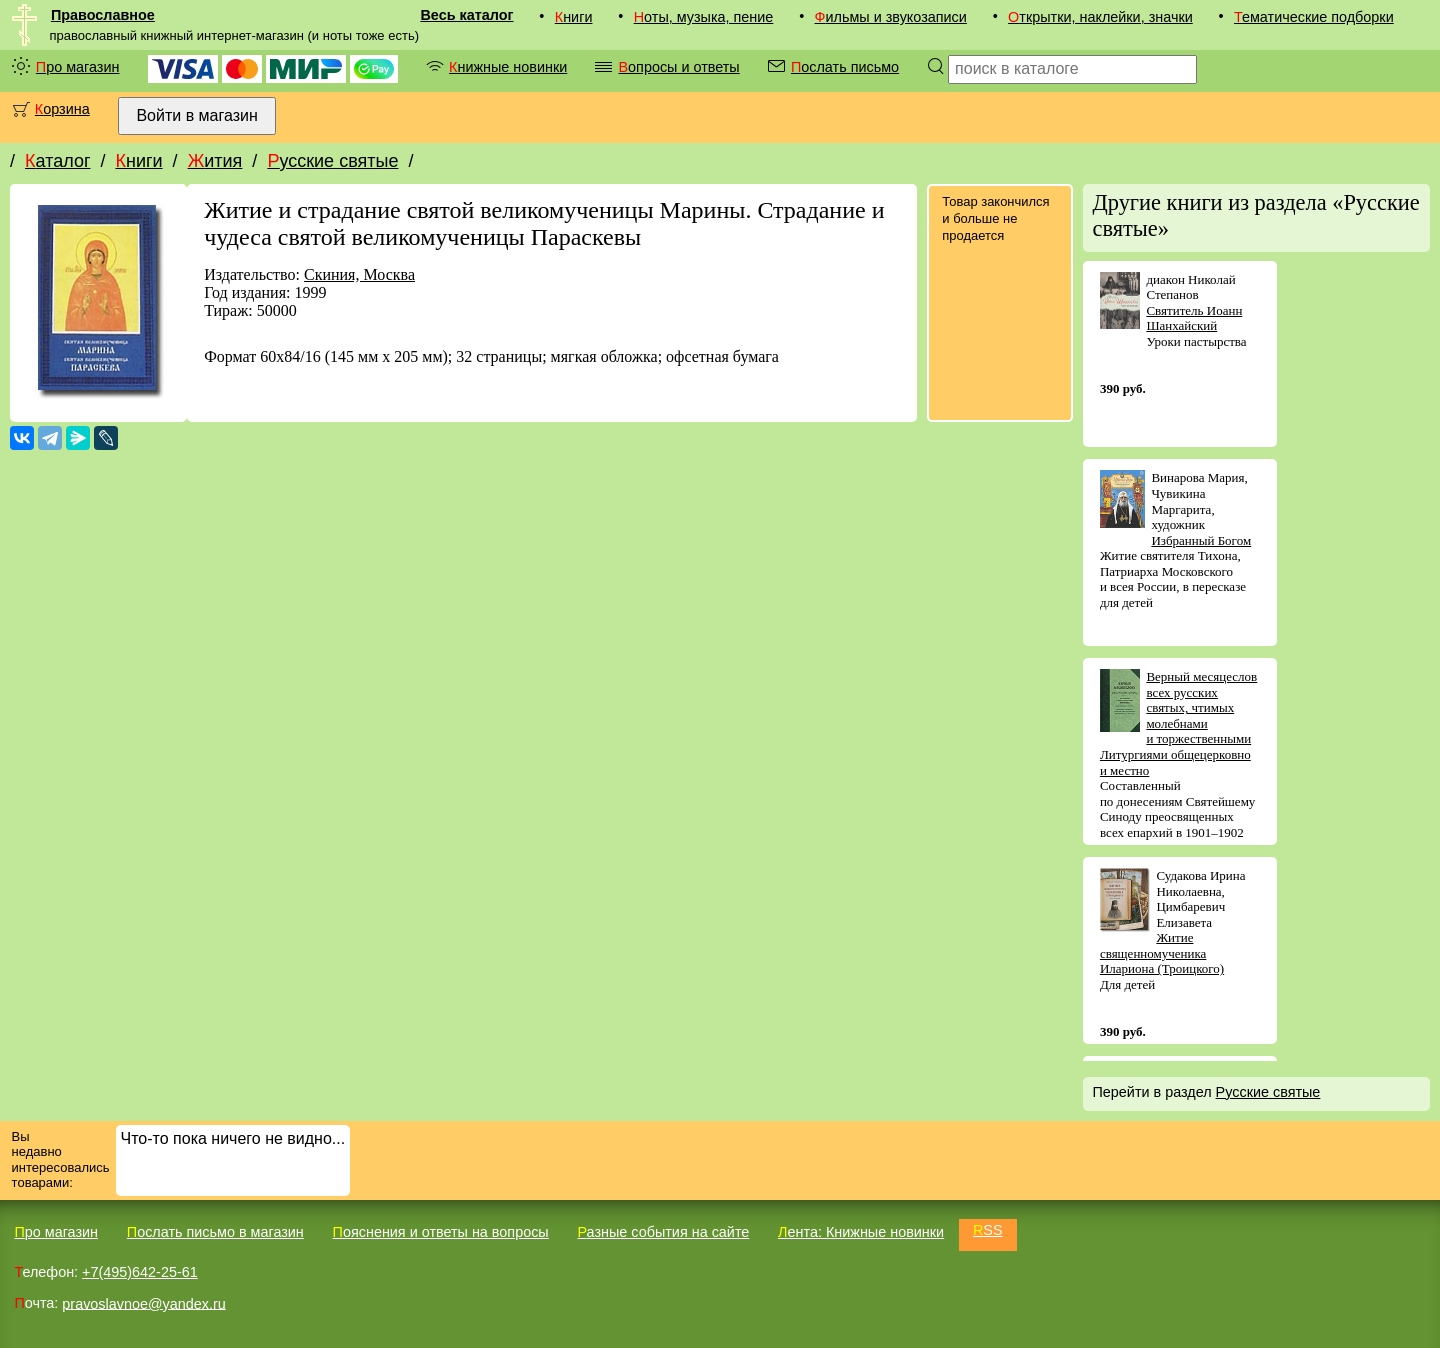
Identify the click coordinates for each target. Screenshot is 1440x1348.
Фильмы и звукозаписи (891, 17)
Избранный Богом (1201, 540)
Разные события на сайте (663, 1232)
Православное (103, 15)
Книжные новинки (508, 67)
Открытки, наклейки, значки (1100, 17)
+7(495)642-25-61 (140, 1272)
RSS (988, 1230)
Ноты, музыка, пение (704, 17)
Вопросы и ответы (678, 67)
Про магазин (78, 67)
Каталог (57, 161)
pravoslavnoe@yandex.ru (143, 1303)
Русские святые (332, 161)
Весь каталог (466, 15)
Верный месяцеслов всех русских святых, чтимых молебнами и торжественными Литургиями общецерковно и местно (1178, 723)
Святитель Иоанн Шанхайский (1194, 318)
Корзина (62, 109)
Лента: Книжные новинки (861, 1232)
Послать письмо (845, 67)
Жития (215, 161)
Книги (574, 17)
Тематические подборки (1314, 17)
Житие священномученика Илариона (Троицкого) (1162, 953)
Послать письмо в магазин (215, 1232)
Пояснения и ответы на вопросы (441, 1232)
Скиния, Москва (359, 274)
